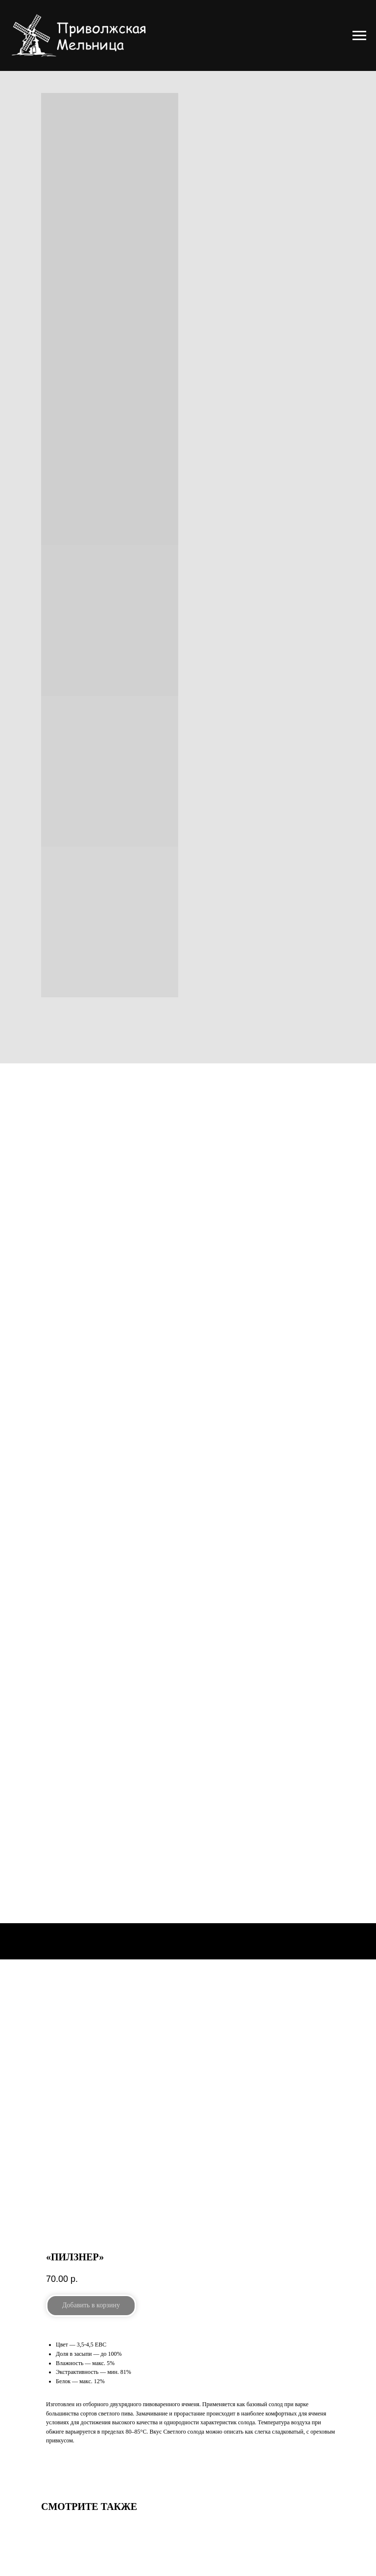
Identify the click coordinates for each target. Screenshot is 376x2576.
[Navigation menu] (359, 36)
